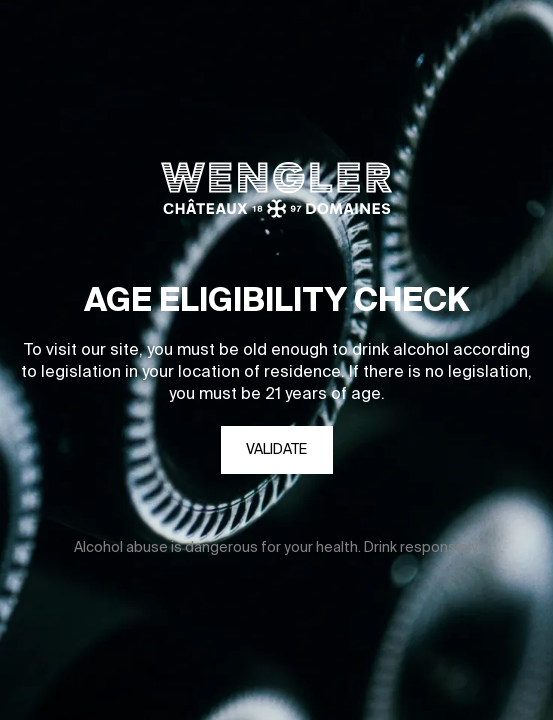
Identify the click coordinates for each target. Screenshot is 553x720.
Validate (276, 450)
